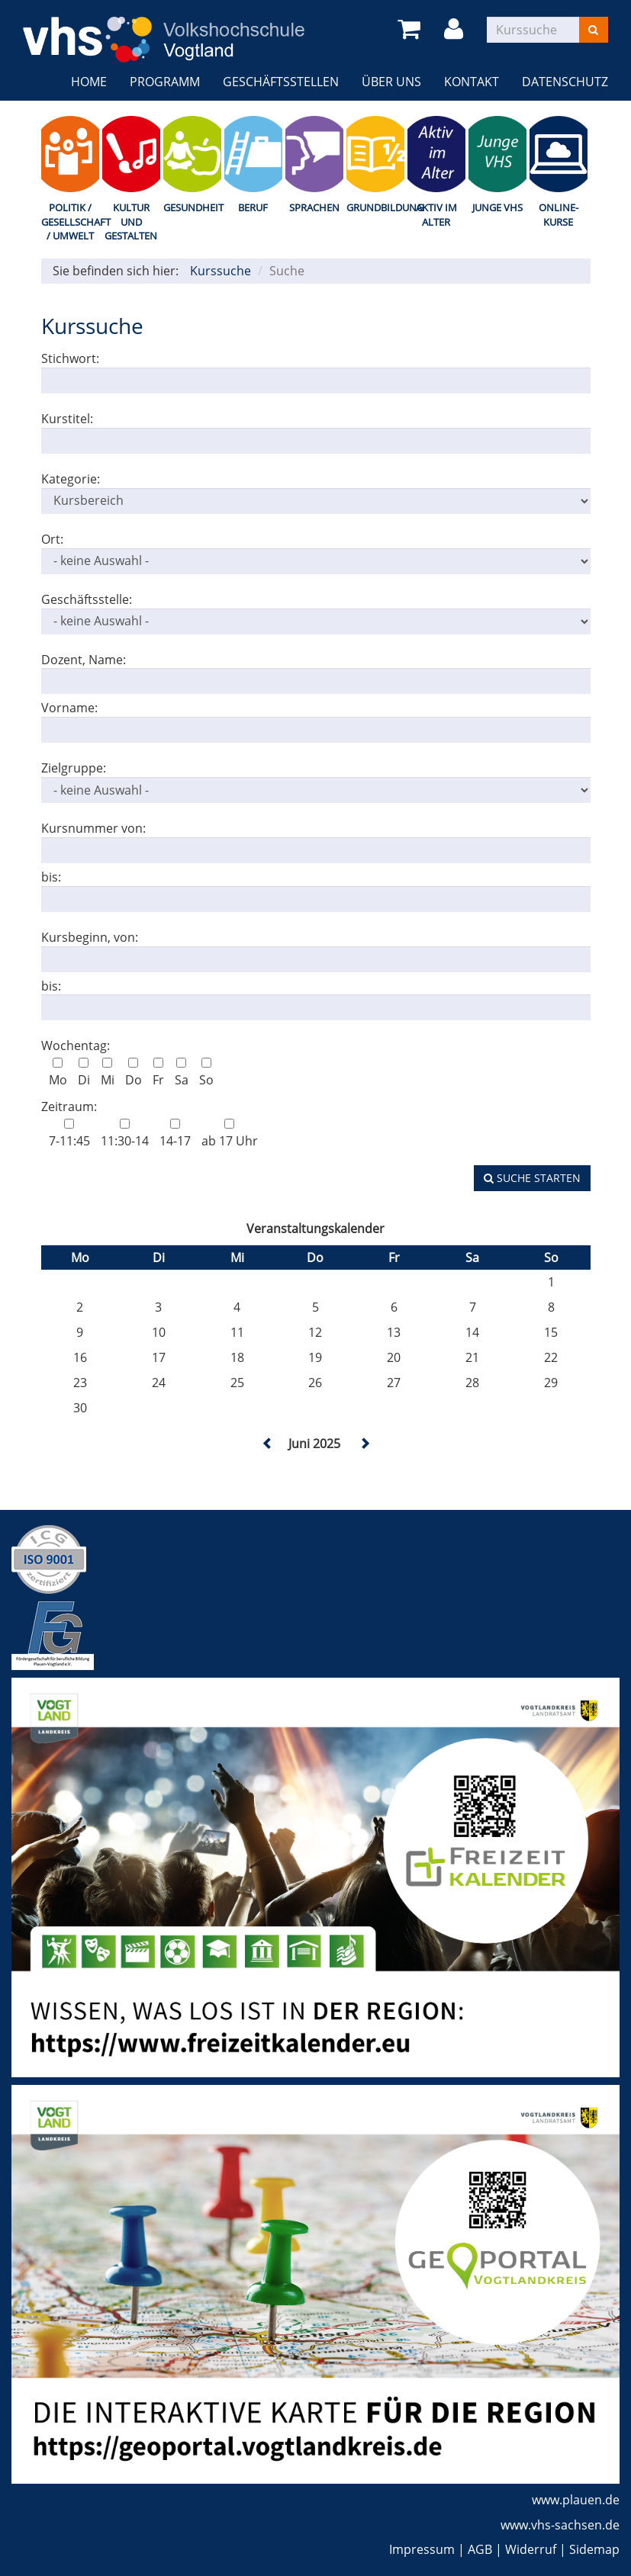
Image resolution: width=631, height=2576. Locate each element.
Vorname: (69, 707)
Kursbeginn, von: (89, 937)
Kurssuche (220, 270)
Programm (165, 81)
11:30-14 (125, 1134)
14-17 (175, 1134)
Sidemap (594, 2549)
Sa (181, 1073)
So (206, 1073)
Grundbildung (375, 207)
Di (84, 1073)
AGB (480, 2549)
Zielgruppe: (73, 768)
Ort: (52, 539)
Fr (158, 1073)
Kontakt (471, 81)
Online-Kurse (558, 215)
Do (133, 1073)
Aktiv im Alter (436, 215)
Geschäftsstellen (281, 81)
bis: (51, 877)
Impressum (422, 2549)
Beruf (253, 207)
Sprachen (314, 207)
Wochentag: (75, 1045)
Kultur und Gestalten (131, 222)
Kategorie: (70, 479)
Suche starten (532, 1178)
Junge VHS (497, 207)
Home (89, 81)
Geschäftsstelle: (86, 599)
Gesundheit (192, 207)
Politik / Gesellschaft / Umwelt (70, 222)
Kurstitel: (67, 418)
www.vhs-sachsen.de (560, 2525)
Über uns (391, 81)
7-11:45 (69, 1134)
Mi (107, 1073)
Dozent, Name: (83, 659)
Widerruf (530, 2549)
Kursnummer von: (93, 828)
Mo (58, 1073)
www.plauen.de (576, 2499)
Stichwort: (70, 358)
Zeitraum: (69, 1106)
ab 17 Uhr (229, 1134)
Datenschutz (565, 81)
